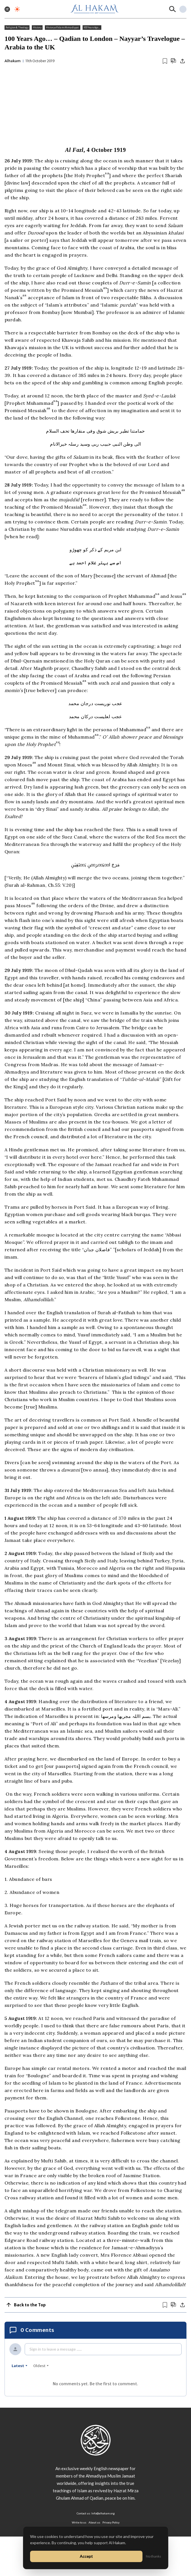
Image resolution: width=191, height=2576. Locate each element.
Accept (86, 2556)
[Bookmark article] (164, 61)
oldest (41, 2365)
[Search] (172, 9)
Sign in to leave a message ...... (56, 2349)
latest (20, 2365)
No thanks (153, 2556)
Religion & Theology (17, 27)
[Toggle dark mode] (17, 9)
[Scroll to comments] (173, 61)
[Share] (182, 61)
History (37, 27)
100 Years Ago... (92, 27)
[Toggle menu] (7, 9)
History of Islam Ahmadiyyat (62, 27)
